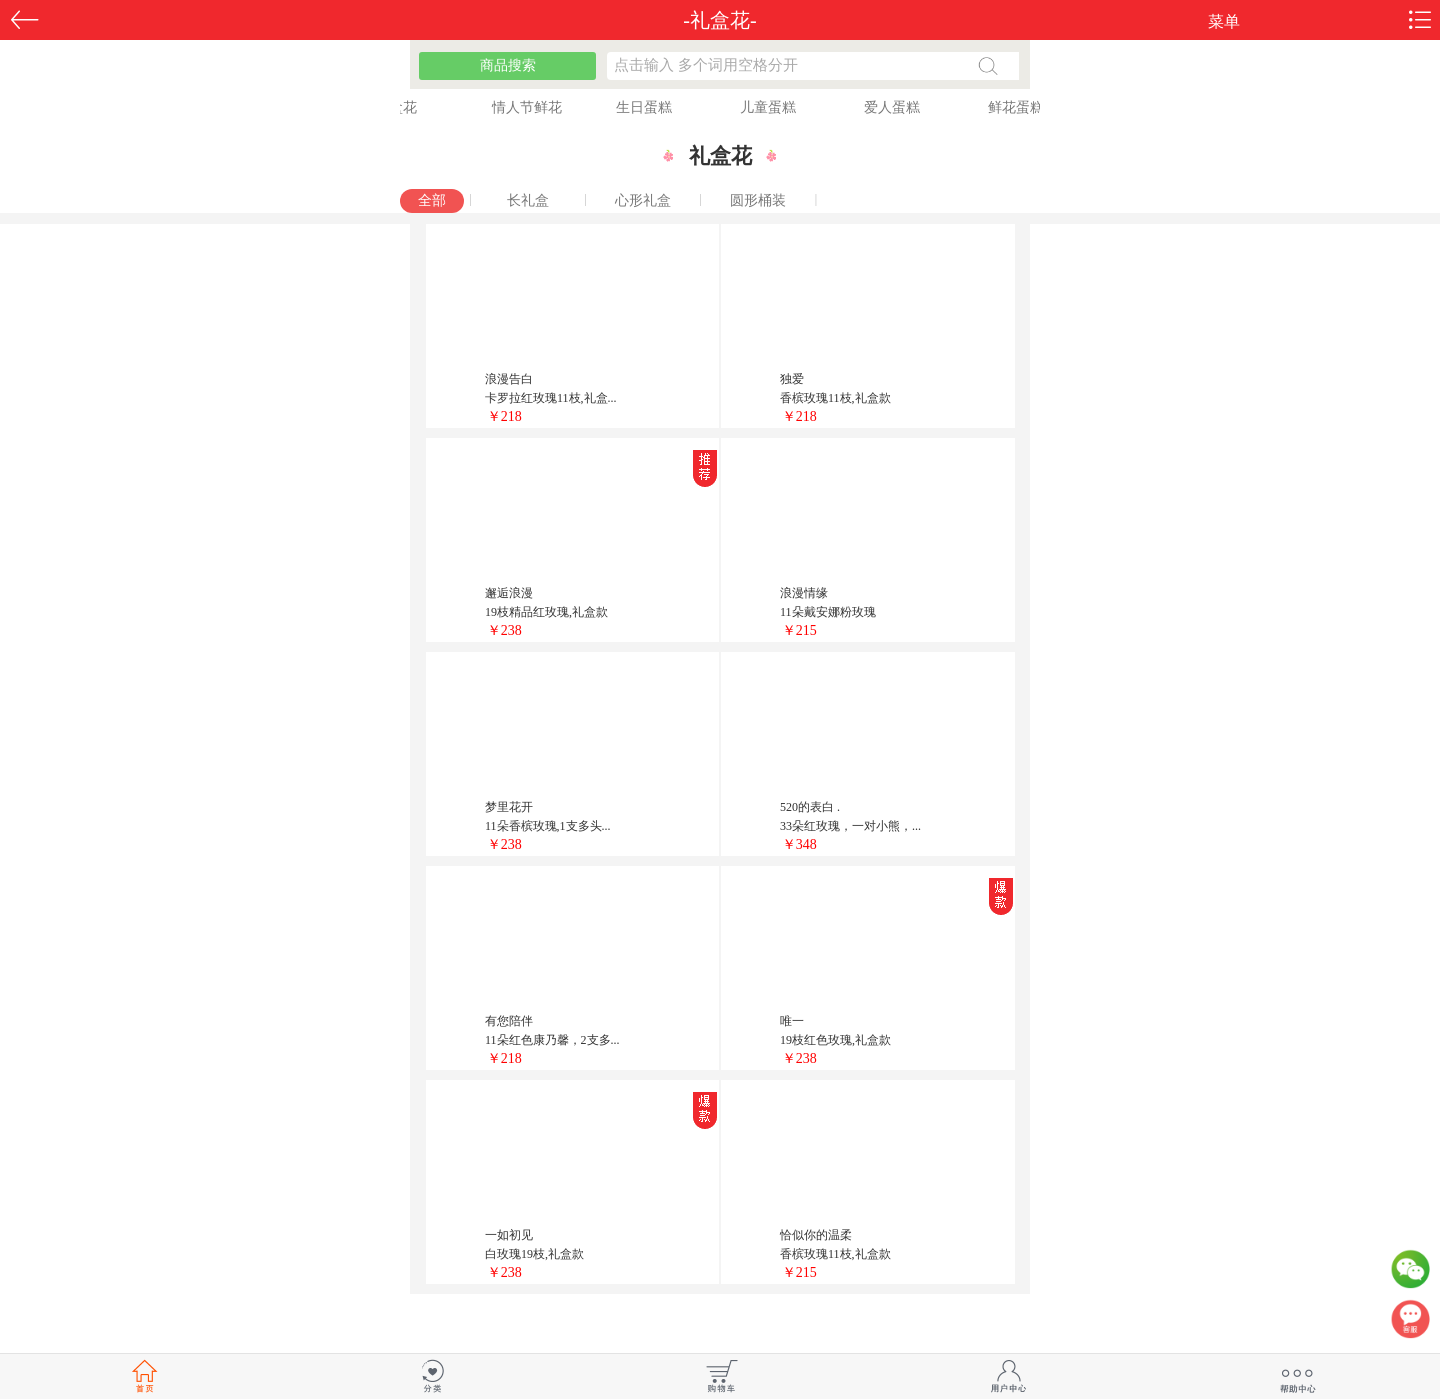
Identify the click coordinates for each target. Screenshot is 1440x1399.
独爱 (792, 379)
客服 (1410, 1324)
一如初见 (509, 1235)
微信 (1410, 1274)
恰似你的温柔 (816, 1235)
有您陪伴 (509, 1021)
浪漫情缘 (804, 593)
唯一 (792, 1021)
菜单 (1224, 21)
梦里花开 (509, 807)
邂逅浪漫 (509, 593)
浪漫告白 (509, 379)
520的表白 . (810, 807)
